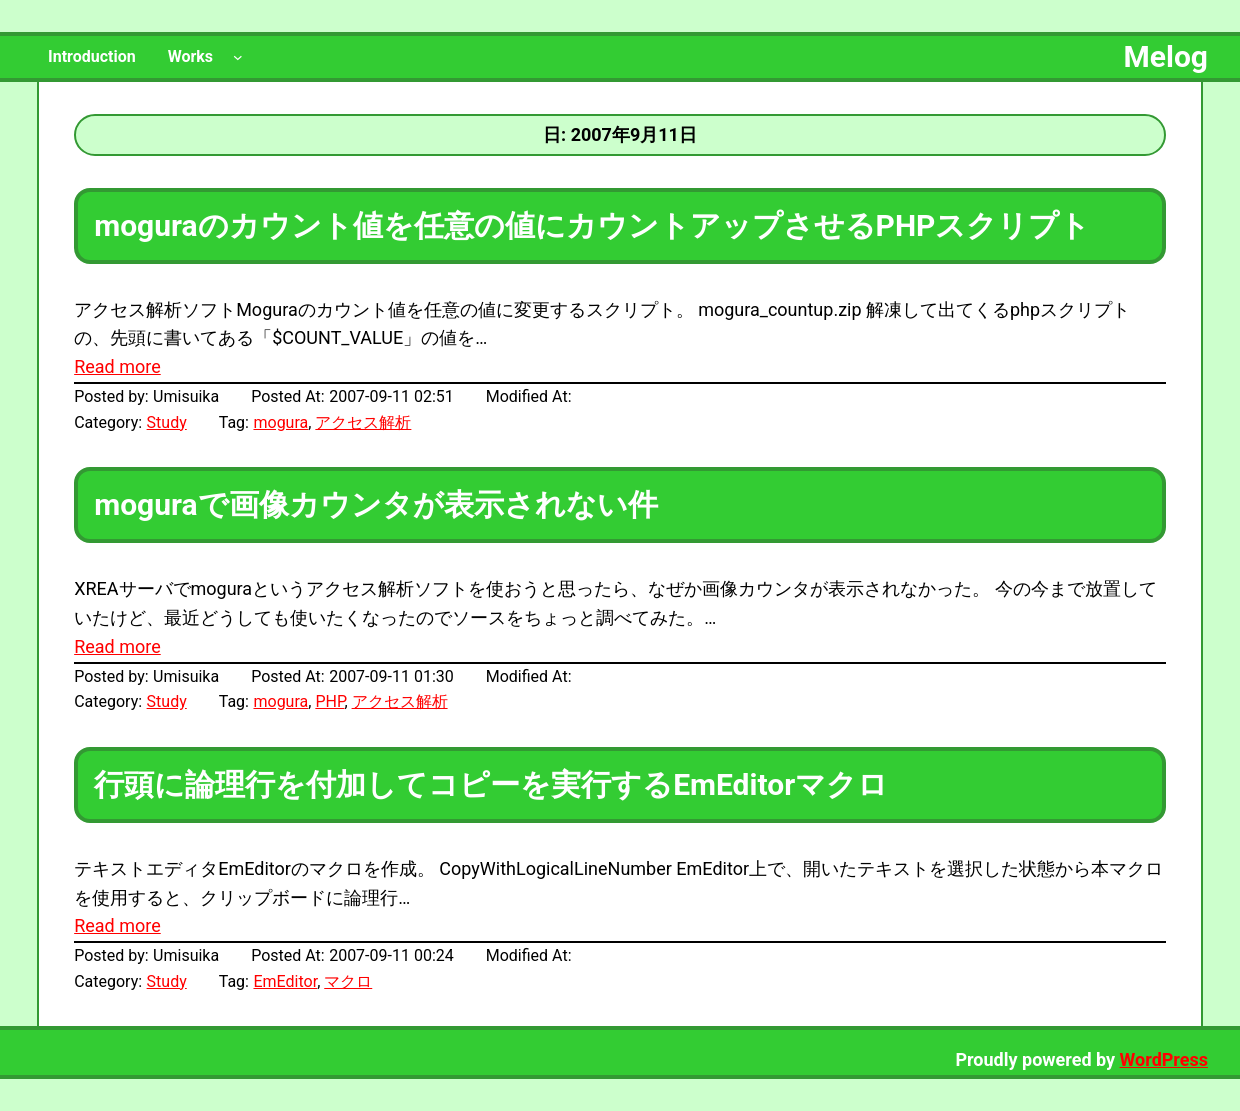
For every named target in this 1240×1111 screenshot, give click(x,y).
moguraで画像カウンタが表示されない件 (375, 504)
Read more (117, 366)
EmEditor (285, 981)
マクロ (348, 981)
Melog (1166, 56)
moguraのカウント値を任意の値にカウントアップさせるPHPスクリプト (592, 225)
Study (167, 422)
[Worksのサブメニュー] (238, 57)
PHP (329, 701)
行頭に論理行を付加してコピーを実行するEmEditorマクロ (491, 784)
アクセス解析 (363, 422)
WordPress (1164, 1059)
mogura (280, 422)
